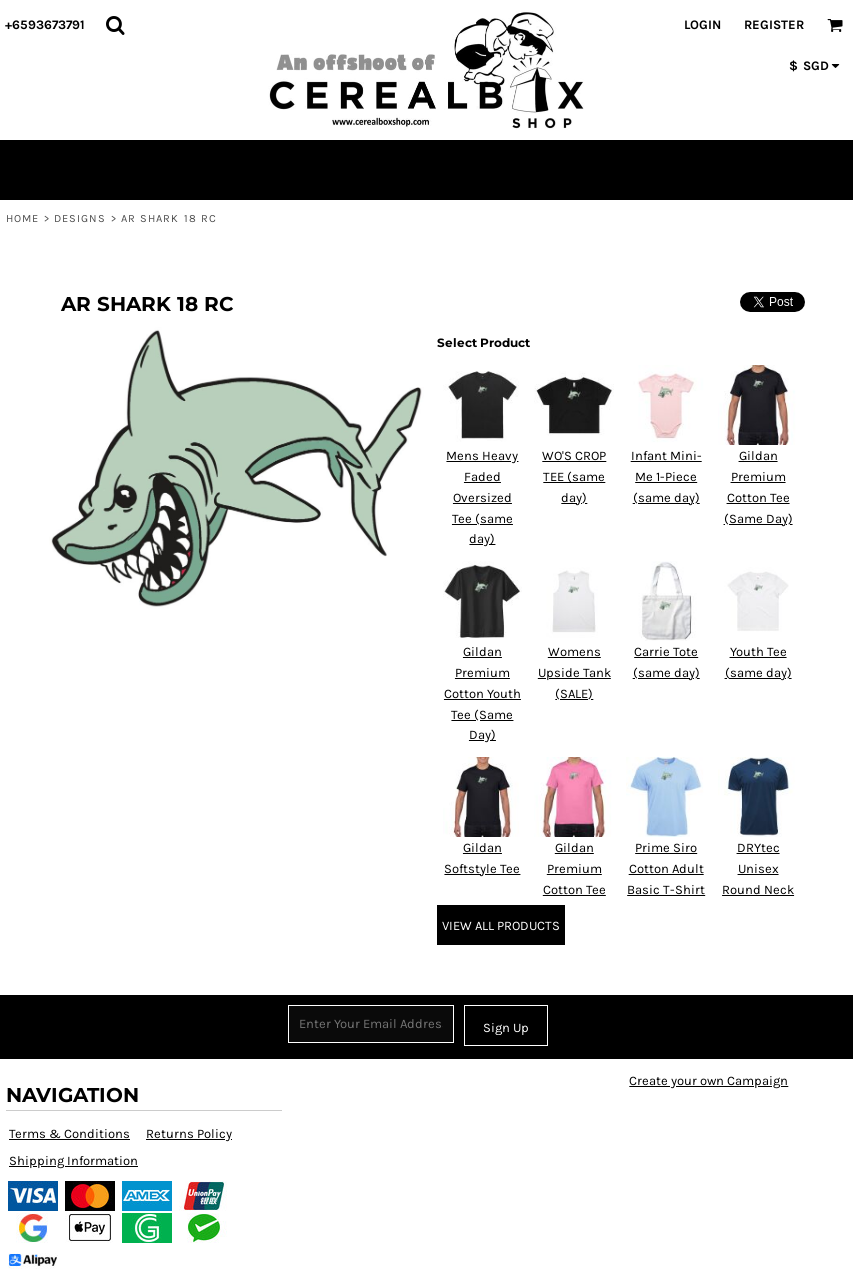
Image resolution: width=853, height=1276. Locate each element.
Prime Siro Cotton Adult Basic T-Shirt (666, 868)
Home (22, 218)
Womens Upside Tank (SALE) (574, 672)
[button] (115, 25)
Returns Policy (189, 1133)
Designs (80, 218)
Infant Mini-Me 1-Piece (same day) (666, 476)
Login (702, 24)
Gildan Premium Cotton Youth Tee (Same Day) (482, 693)
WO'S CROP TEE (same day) (574, 476)
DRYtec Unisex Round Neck (758, 868)
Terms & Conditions (69, 1133)
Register (774, 24)
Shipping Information (73, 1160)
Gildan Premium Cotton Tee (574, 868)
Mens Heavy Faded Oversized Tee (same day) (482, 497)
